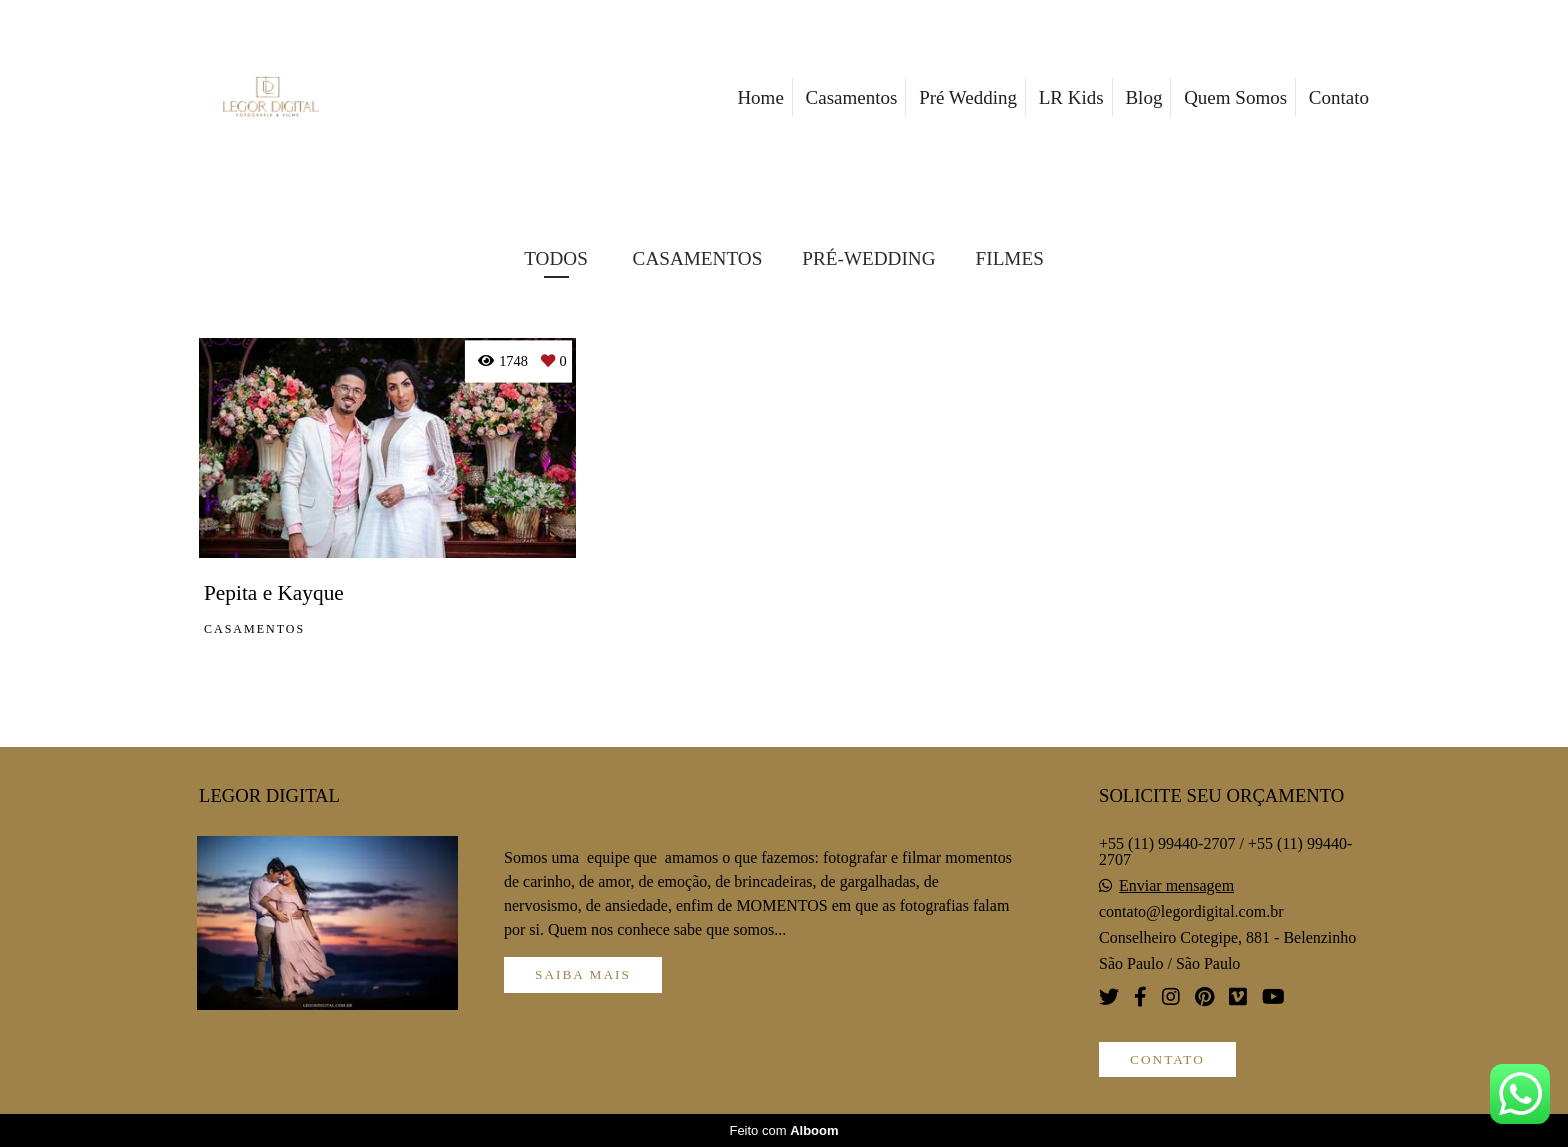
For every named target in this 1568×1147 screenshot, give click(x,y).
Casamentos (852, 97)
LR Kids (1071, 97)
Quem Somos (1235, 97)
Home (760, 97)
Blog (1143, 97)
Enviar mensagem (1176, 886)
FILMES (1010, 258)
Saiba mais (583, 974)
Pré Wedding (968, 97)
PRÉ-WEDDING (868, 258)
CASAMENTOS (698, 258)
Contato (1339, 97)
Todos (556, 258)
